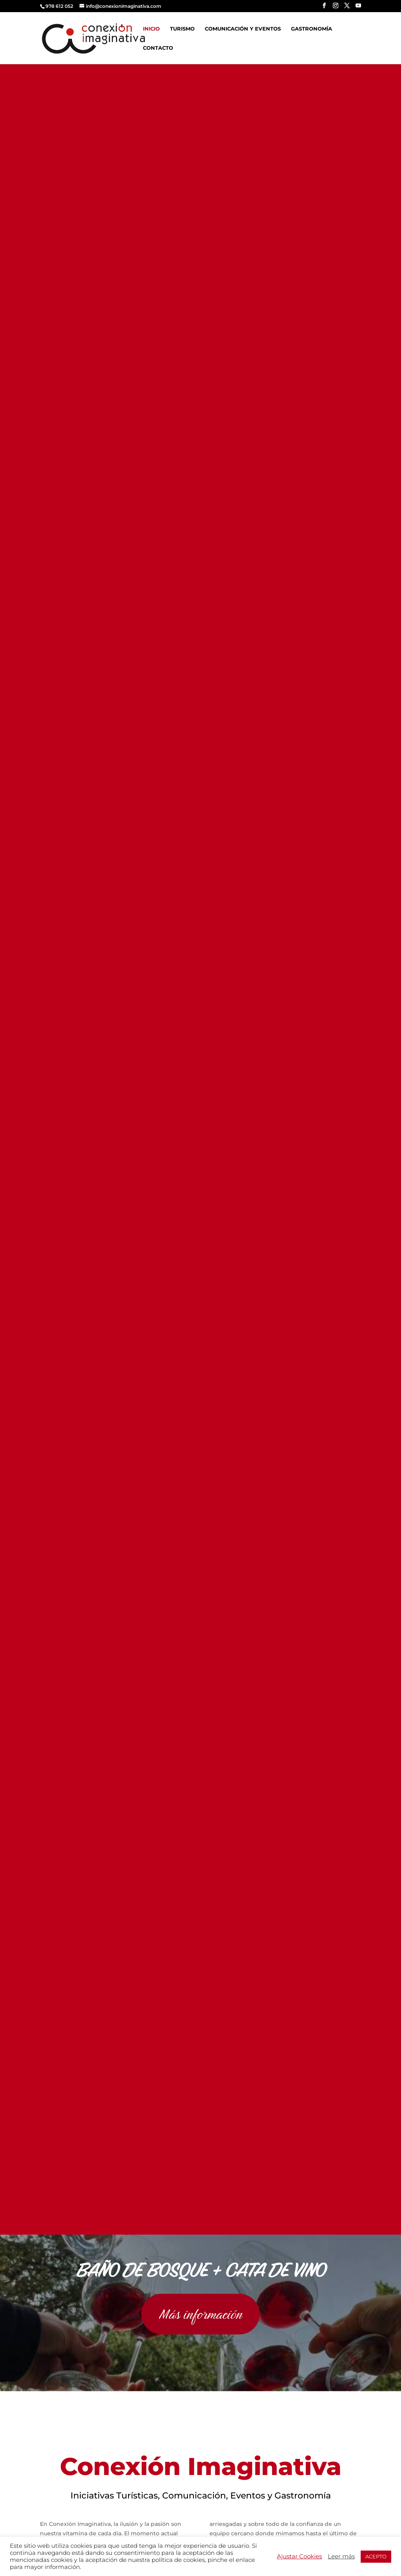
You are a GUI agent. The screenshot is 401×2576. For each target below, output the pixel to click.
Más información (200, 2314)
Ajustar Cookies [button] (299, 2556)
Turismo (182, 29)
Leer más (341, 2556)
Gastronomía (311, 29)
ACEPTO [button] (376, 2556)
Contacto (158, 48)
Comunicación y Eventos (243, 29)
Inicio (151, 29)
